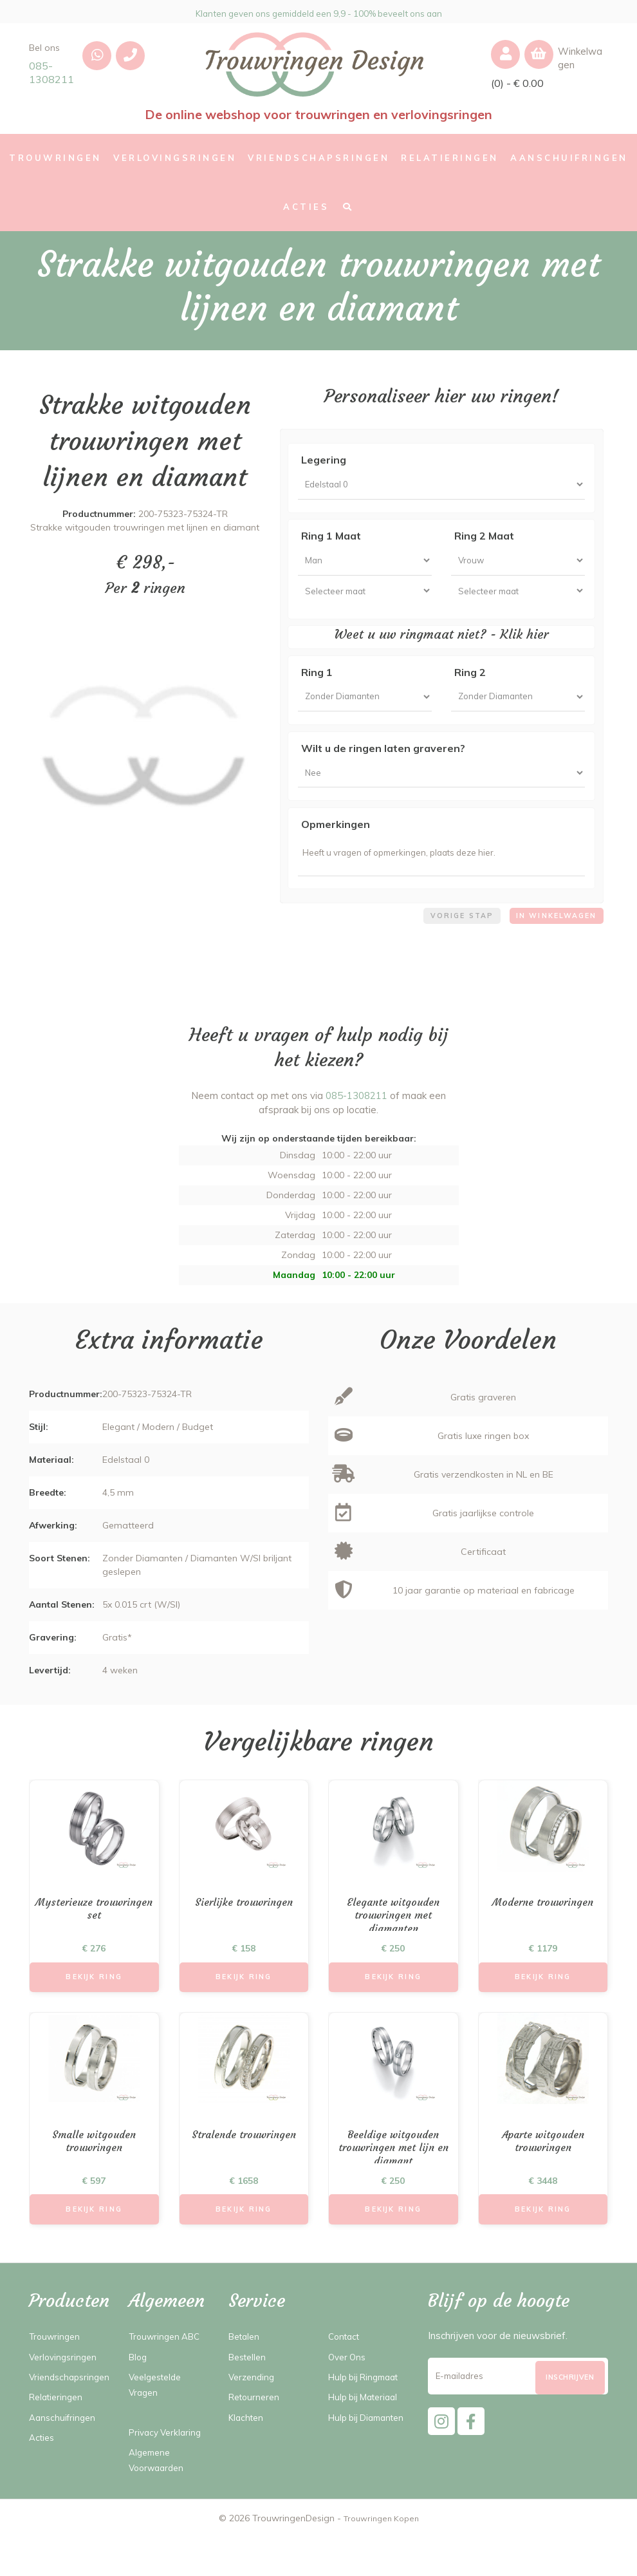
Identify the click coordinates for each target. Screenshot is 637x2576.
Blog (139, 2395)
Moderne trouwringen (543, 1932)
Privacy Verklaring (168, 2471)
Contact (346, 2375)
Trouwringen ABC (168, 2375)
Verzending (253, 2416)
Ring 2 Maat (484, 540)
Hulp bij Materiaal (367, 2436)
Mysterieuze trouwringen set (94, 1940)
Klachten (247, 2456)
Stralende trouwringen (243, 2169)
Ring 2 (470, 684)
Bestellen (249, 2395)
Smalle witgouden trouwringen (94, 2177)
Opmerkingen (335, 844)
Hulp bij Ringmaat (368, 2416)
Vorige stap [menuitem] (450, 943)
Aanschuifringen (64, 2471)
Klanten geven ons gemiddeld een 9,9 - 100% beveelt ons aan (319, 11)
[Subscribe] (570, 2422)
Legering (323, 459)
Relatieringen (58, 2451)
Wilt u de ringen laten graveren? (383, 764)
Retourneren (256, 2436)
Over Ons (348, 2395)
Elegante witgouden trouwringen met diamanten (393, 1947)
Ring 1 (317, 684)
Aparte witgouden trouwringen (542, 2177)
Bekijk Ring (94, 2009)
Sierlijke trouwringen (243, 1932)
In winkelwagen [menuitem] (552, 943)
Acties (43, 2492)
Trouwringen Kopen (381, 2556)
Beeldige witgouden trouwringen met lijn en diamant (393, 2184)
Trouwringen (57, 2375)
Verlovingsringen (65, 2395)
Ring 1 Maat (331, 540)
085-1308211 (51, 72)
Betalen (246, 2375)
